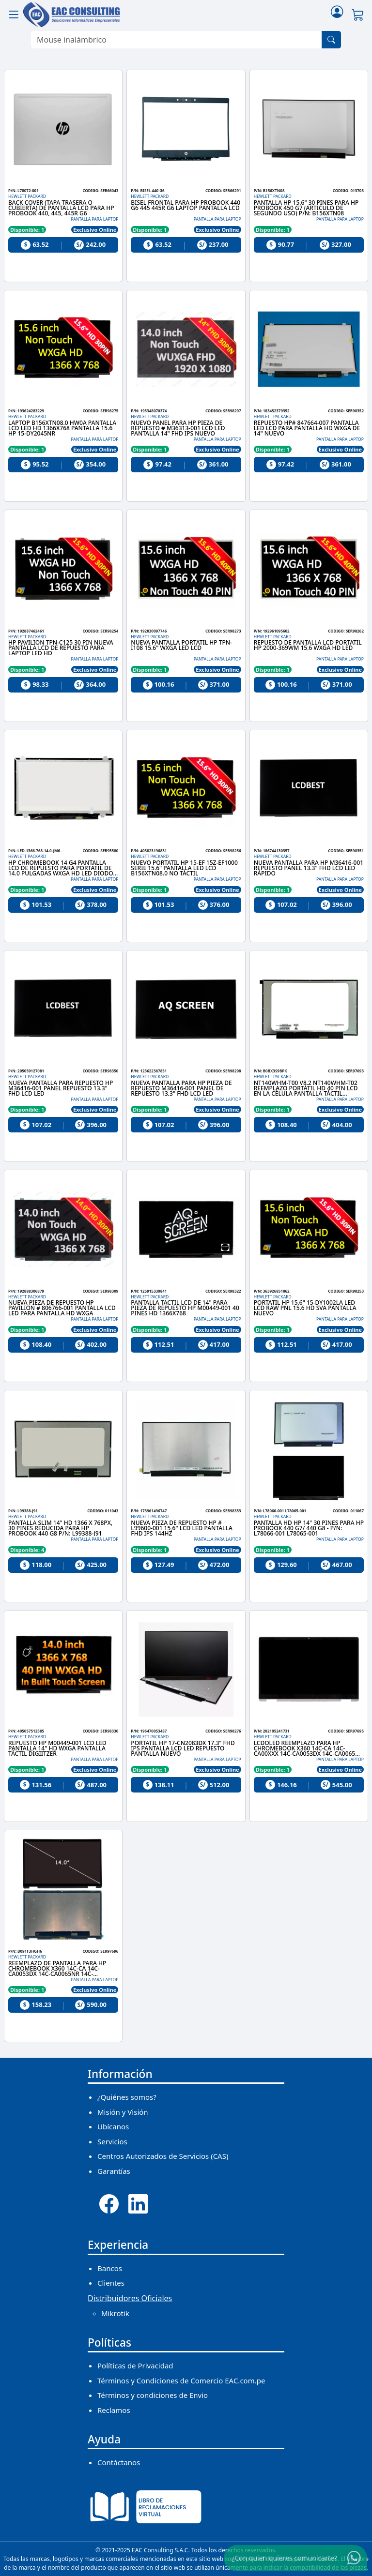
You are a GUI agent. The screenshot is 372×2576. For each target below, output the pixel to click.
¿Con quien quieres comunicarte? (284, 2557)
